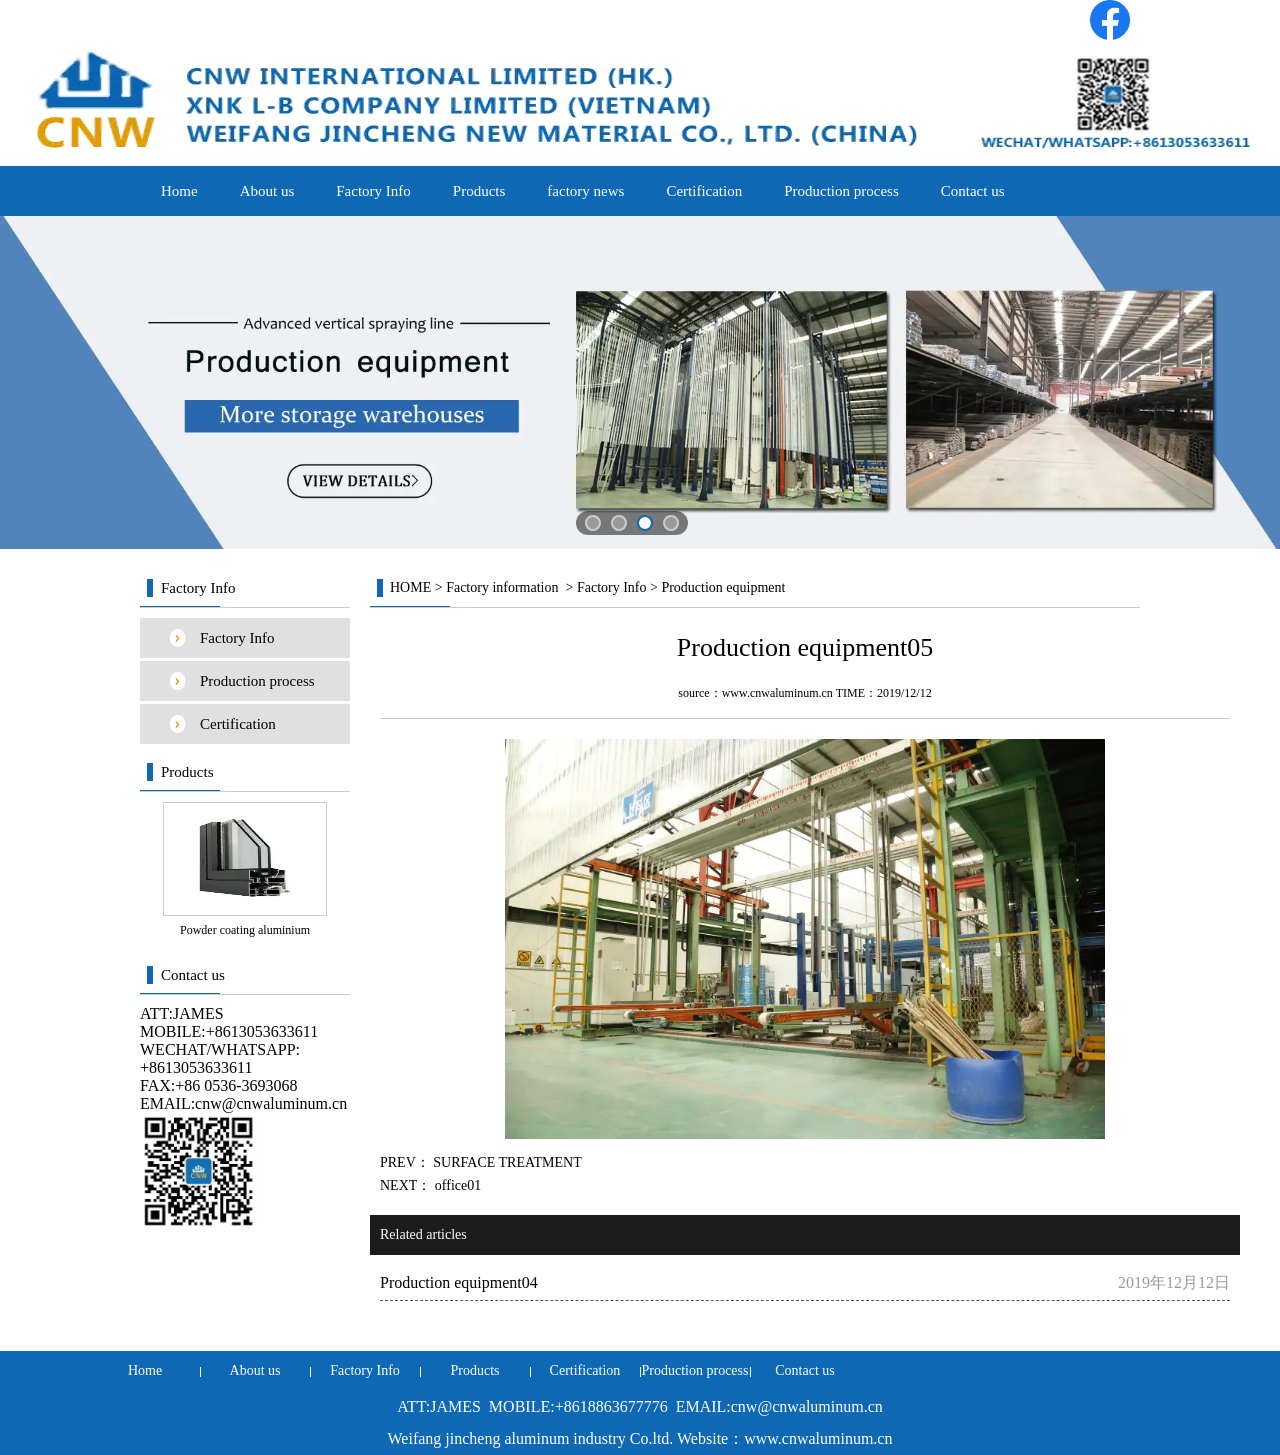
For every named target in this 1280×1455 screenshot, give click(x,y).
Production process (841, 191)
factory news (585, 191)
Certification (704, 191)
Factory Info (373, 191)
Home (179, 191)
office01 (456, 1185)
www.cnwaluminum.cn (777, 693)
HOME (410, 587)
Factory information (502, 587)
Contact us (973, 191)
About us (267, 191)
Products (479, 191)
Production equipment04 (459, 1282)
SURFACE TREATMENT (506, 1162)
